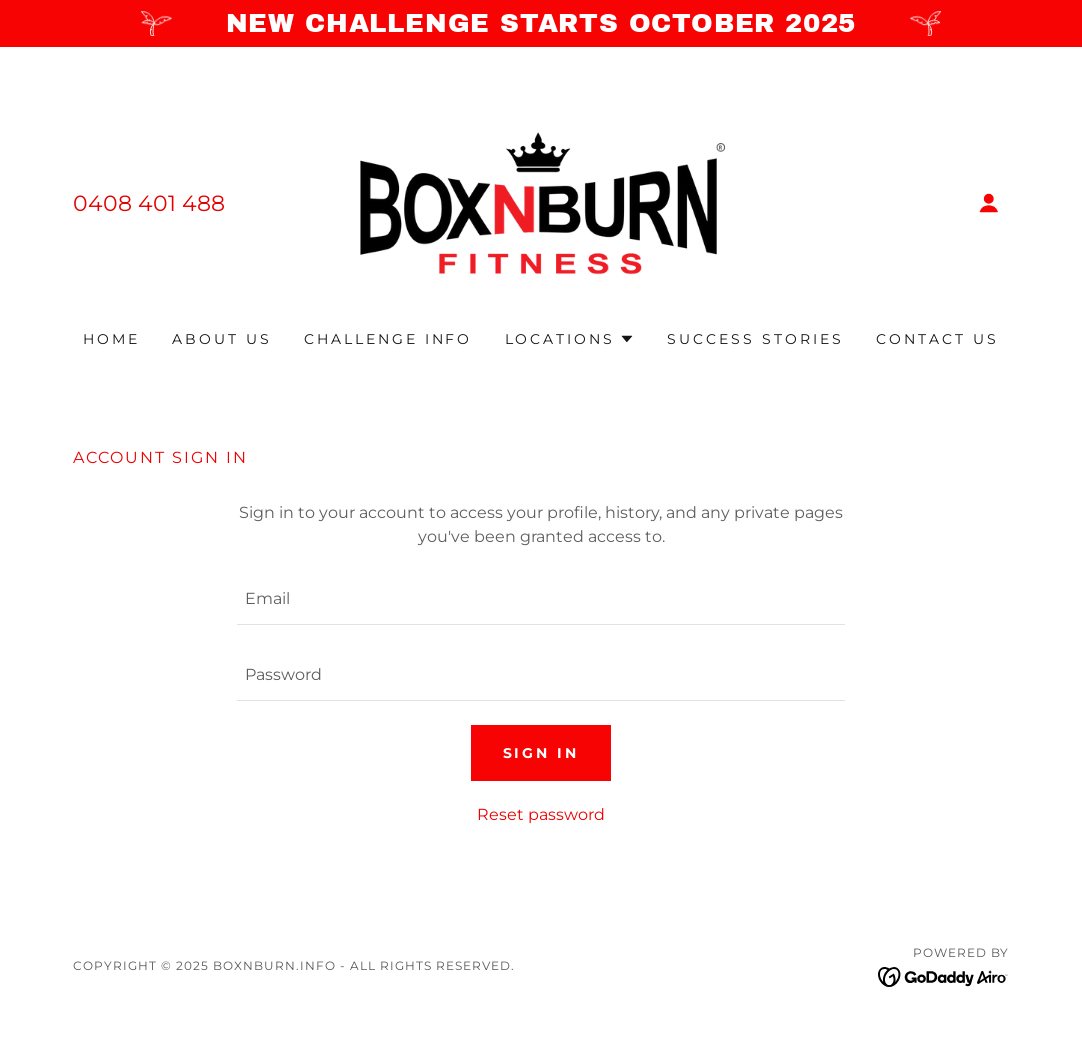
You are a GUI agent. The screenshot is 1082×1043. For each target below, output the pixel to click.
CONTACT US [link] (937, 339)
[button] (989, 203)
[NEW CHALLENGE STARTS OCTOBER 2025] (541, 23)
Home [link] (111, 339)
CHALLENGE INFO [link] (388, 339)
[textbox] (541, 599)
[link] (541, 201)
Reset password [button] (541, 814)
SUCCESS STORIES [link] (755, 339)
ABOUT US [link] (222, 339)
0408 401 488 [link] (149, 203)
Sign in (541, 753)
